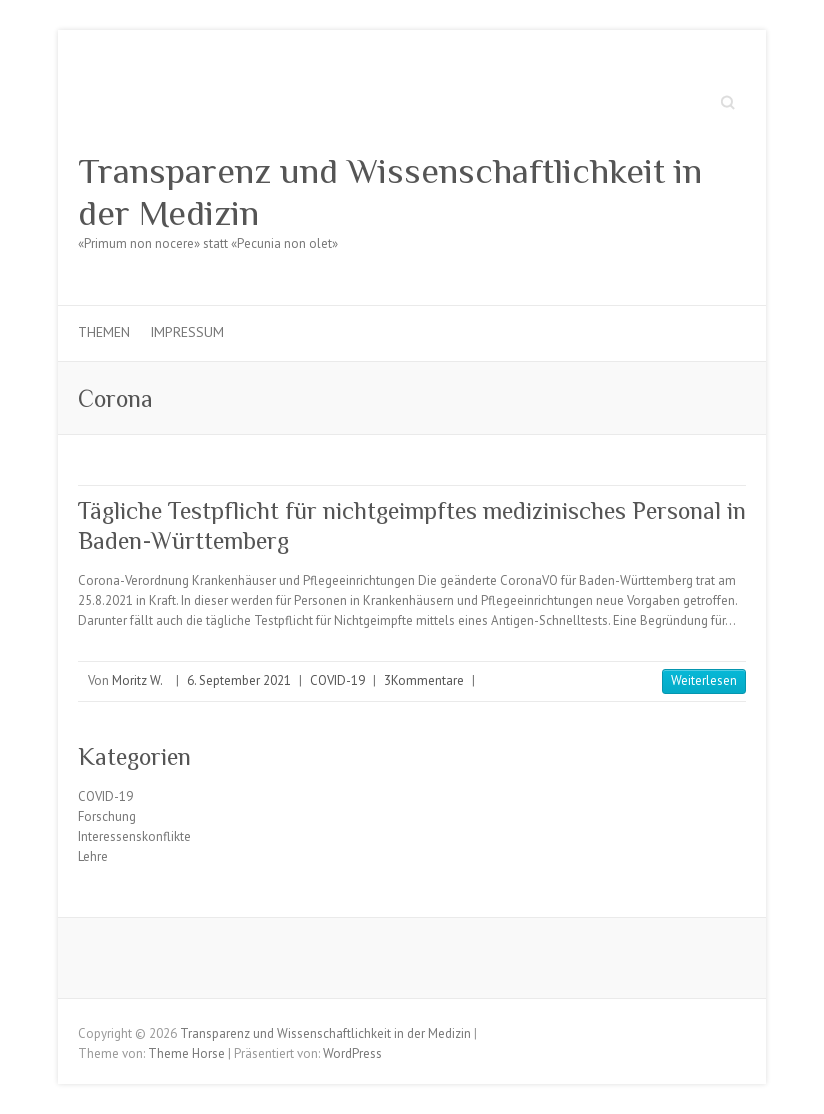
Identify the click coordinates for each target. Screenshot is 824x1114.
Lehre (93, 856)
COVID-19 (337, 680)
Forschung (107, 816)
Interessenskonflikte (134, 836)
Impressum (187, 332)
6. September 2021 (239, 680)
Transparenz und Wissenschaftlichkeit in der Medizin (390, 192)
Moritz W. (137, 680)
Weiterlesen (704, 680)
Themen (104, 332)
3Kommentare (424, 680)
